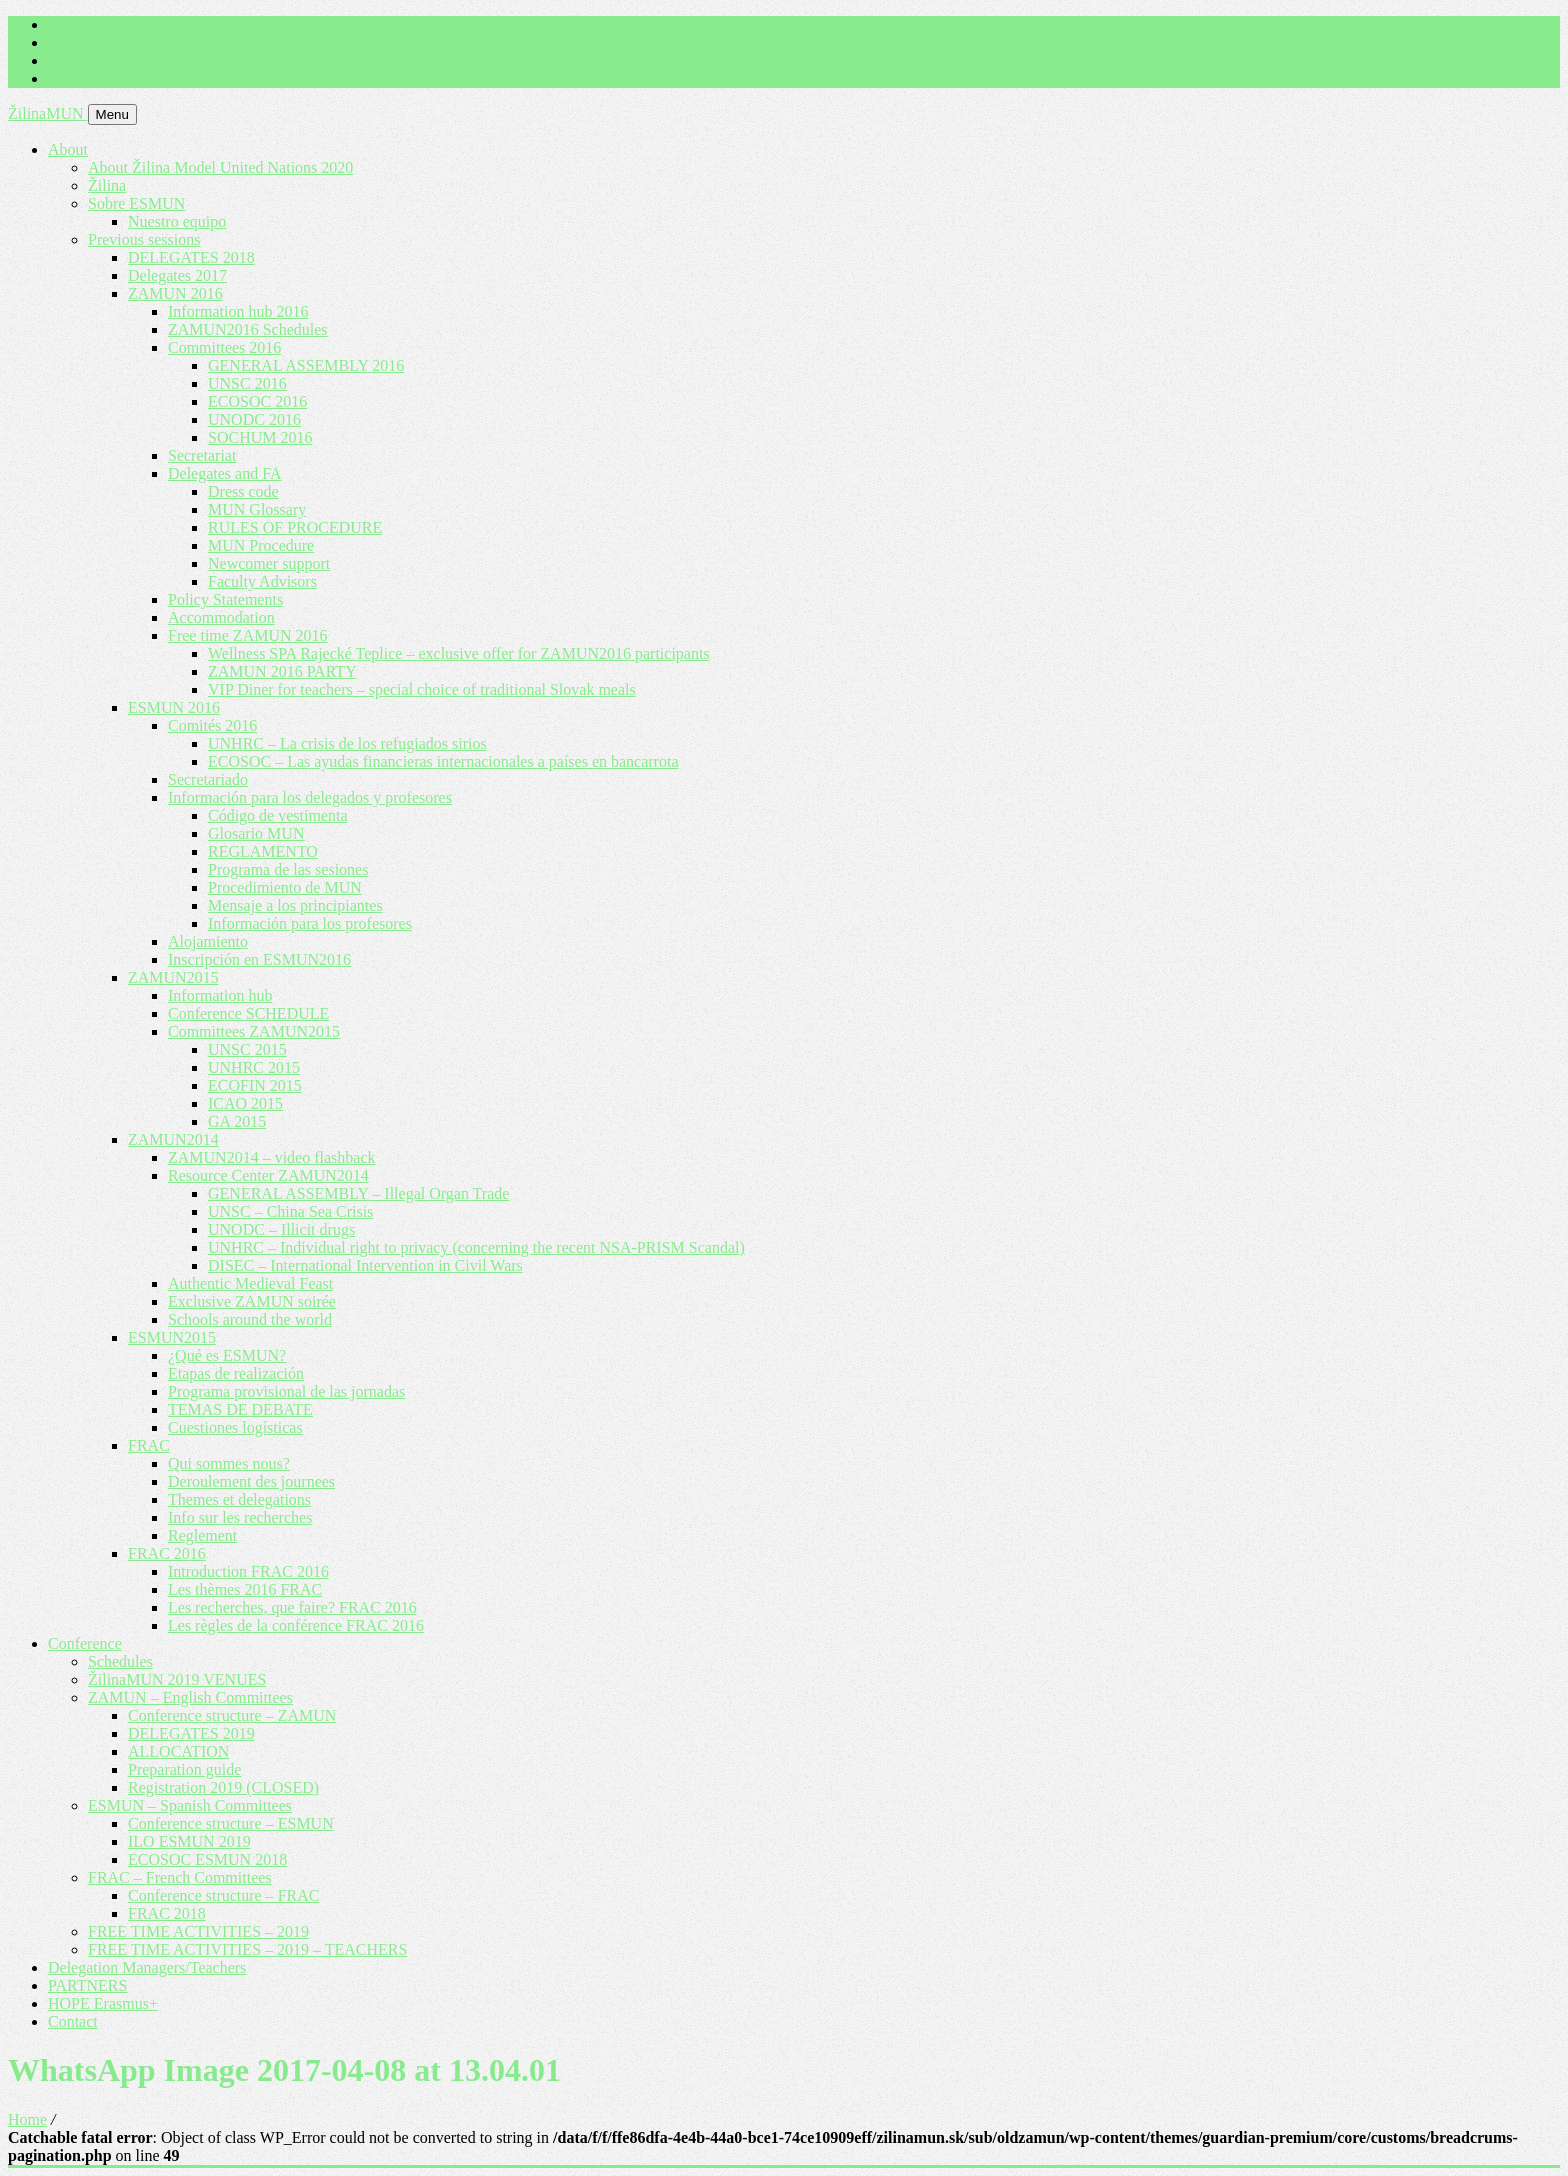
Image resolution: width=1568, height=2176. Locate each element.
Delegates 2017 (177, 275)
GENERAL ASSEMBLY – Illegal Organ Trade (358, 1193)
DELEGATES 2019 (191, 1733)
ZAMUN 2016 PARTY (282, 671)
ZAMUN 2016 (175, 293)
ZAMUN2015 (173, 977)
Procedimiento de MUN (285, 887)
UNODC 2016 (254, 419)
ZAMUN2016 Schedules (248, 329)
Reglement (202, 1535)
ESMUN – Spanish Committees (190, 1805)
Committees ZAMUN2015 (254, 1031)
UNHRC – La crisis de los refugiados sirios (347, 743)
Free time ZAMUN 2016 (248, 635)
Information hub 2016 (238, 311)
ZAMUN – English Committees (190, 1697)
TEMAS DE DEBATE (240, 1409)
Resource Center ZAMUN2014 (268, 1175)
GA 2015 (237, 1121)
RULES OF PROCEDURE (295, 527)
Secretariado (208, 779)
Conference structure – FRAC (224, 1895)
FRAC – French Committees (180, 1877)
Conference (85, 1643)
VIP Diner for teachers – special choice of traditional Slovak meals (422, 689)
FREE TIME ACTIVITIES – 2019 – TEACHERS (247, 1949)
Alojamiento (208, 941)
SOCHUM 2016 (260, 437)
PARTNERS (87, 1985)
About (68, 149)
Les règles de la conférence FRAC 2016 (296, 1625)
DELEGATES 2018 (191, 257)
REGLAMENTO (263, 851)
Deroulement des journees (251, 1481)
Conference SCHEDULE (248, 1013)
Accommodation (221, 617)
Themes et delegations (239, 1499)
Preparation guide (184, 1769)
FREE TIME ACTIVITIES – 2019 (198, 1931)
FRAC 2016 (167, 1553)
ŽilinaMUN (48, 113)
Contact (73, 2021)
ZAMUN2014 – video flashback (272, 1157)
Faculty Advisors (262, 581)
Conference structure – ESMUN (231, 1823)
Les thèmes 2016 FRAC (245, 1589)
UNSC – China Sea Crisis (290, 1211)
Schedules (120, 1661)
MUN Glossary (257, 509)
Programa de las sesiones (288, 869)
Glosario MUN (256, 833)
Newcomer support (269, 563)
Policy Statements (225, 599)
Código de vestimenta (278, 815)
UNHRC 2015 (254, 1067)
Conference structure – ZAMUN (232, 1715)
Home (27, 2119)
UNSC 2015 (247, 1049)
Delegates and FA (224, 473)
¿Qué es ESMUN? (227, 1355)
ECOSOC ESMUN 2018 (207, 1859)
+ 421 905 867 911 (108, 42)
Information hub (220, 995)
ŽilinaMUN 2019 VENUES (177, 1679)
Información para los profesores (310, 923)
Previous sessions (144, 239)
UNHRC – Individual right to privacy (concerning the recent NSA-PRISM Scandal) (476, 1247)
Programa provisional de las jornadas (286, 1391)
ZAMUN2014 (173, 1139)
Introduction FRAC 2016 (248, 1571)
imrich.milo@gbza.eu (117, 24)
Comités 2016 (212, 725)
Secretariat (202, 455)
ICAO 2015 (245, 1103)
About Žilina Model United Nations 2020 (220, 167)
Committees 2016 (224, 347)
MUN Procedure (261, 545)
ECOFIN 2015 (255, 1085)
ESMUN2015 (172, 1337)
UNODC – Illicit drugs (281, 1229)
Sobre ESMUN (136, 203)
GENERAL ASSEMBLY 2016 (306, 365)
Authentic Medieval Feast (250, 1283)
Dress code (243, 491)
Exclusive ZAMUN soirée (252, 1301)
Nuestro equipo (177, 221)
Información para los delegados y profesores (310, 797)
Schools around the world (250, 1319)
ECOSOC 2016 (257, 401)
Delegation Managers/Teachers (147, 1967)
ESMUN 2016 (174, 707)
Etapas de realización (236, 1373)
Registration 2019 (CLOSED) (223, 1787)
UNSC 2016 (247, 383)
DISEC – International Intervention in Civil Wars (365, 1265)
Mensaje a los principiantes (295, 905)
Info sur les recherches (240, 1517)
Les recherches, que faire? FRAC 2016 (292, 1607)
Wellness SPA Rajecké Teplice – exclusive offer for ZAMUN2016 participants (459, 653)
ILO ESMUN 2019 (189, 1841)
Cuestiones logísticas (235, 1427)
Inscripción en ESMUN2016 (259, 959)
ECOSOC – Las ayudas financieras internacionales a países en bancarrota (443, 761)
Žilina (107, 185)
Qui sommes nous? (229, 1463)
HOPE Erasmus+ (103, 2003)
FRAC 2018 (167, 1913)
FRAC (149, 1445)
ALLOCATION (178, 1751)
